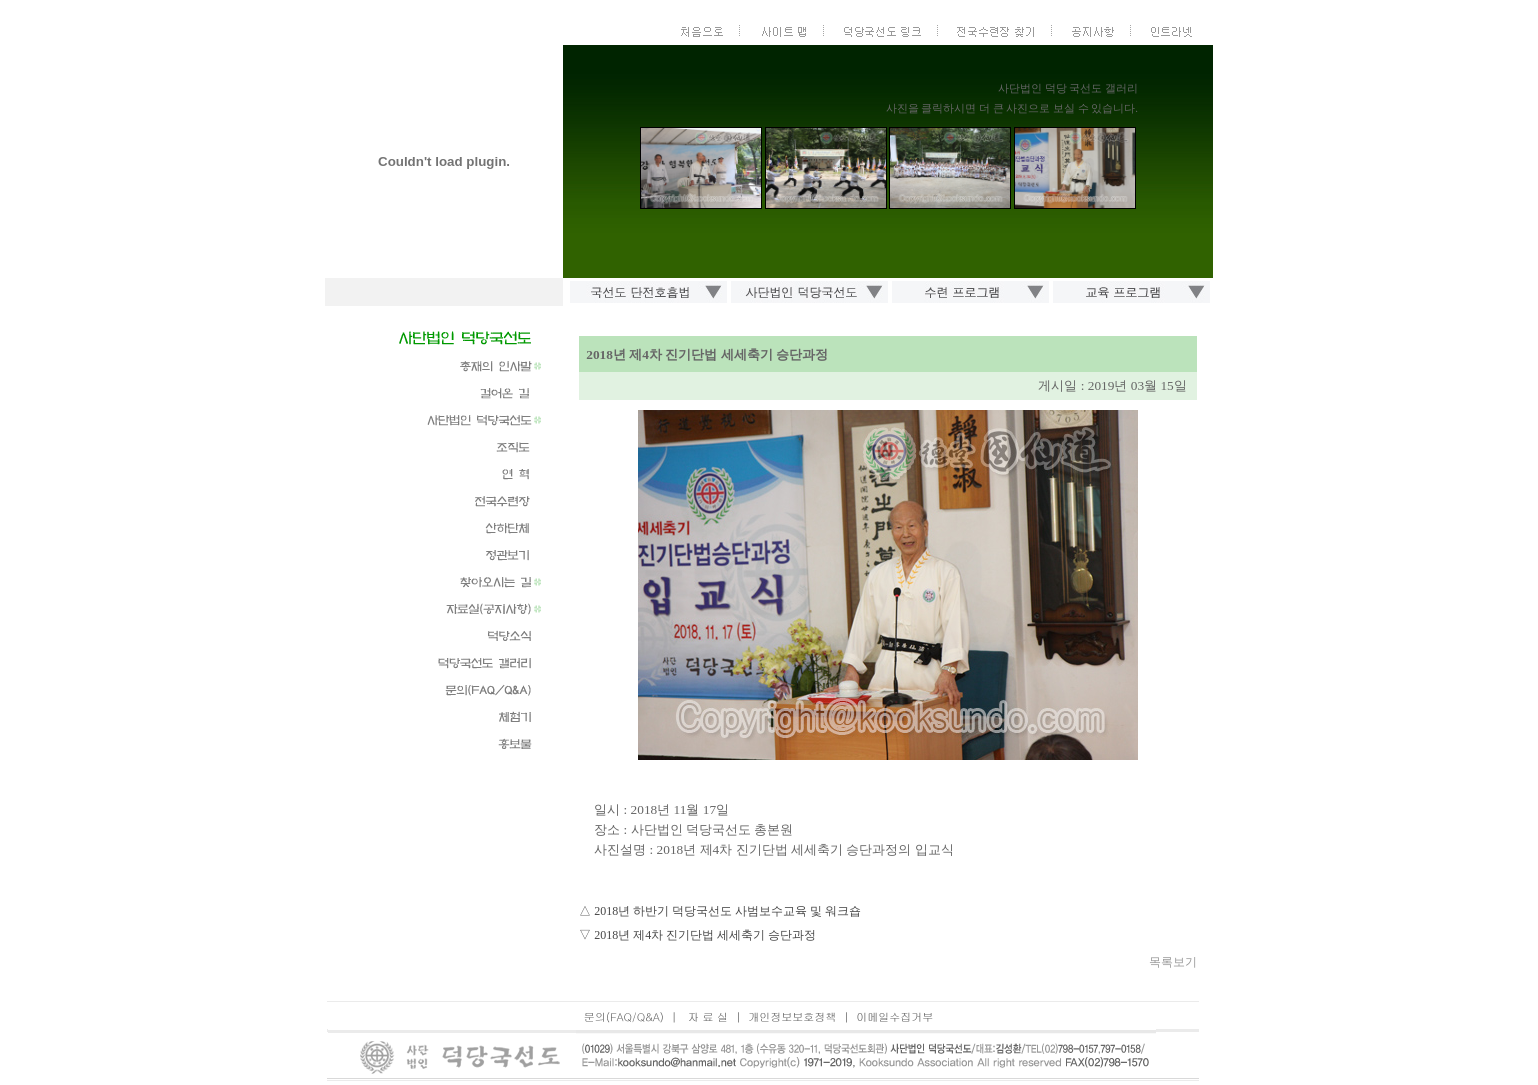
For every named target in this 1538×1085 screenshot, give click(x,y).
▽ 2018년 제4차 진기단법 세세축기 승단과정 (697, 935)
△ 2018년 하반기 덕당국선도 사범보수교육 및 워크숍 (720, 911)
